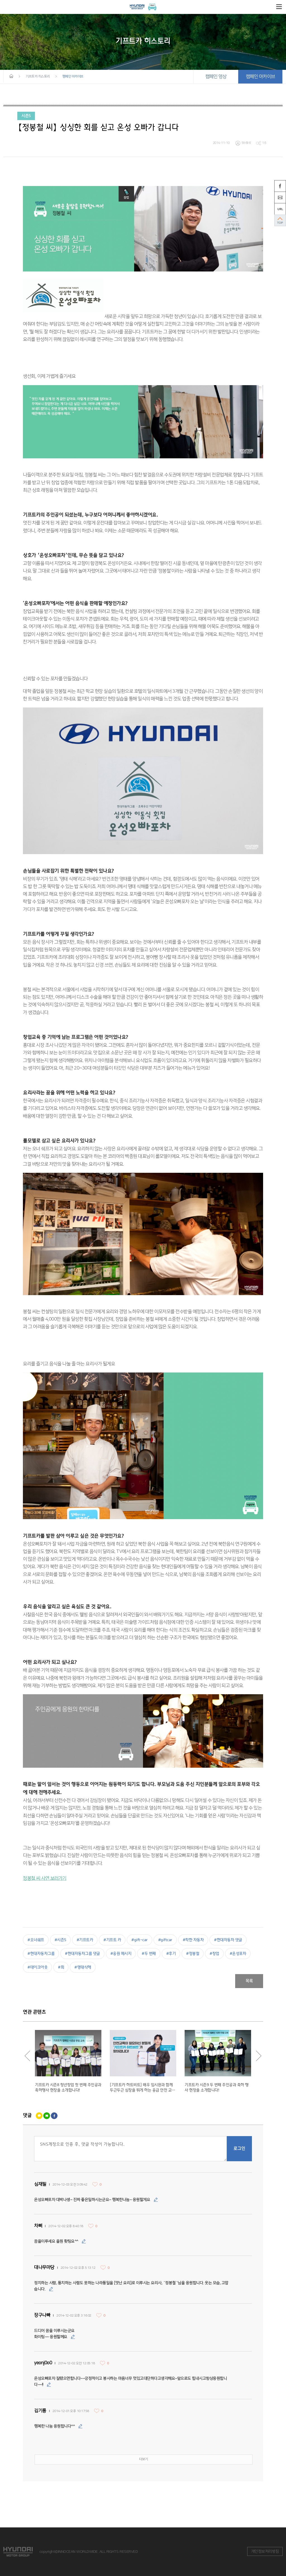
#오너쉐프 (35, 1940)
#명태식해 (82, 1967)
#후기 (171, 1953)
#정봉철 (192, 1953)
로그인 (239, 2148)
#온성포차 (238, 1953)
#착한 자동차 (193, 1940)
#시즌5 (60, 1940)
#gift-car (139, 1940)
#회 (61, 1967)
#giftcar (165, 1940)
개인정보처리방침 (265, 2551)
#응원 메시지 (121, 1953)
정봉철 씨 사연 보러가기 (44, 1878)
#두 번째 (149, 1953)
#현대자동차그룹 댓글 (82, 1953)
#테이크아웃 (37, 1967)
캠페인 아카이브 (260, 76)
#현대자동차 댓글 (228, 1940)
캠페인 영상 (216, 76)
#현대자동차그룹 (40, 1953)
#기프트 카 (112, 1940)
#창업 (214, 1953)
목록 (249, 1981)
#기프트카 (85, 1940)
